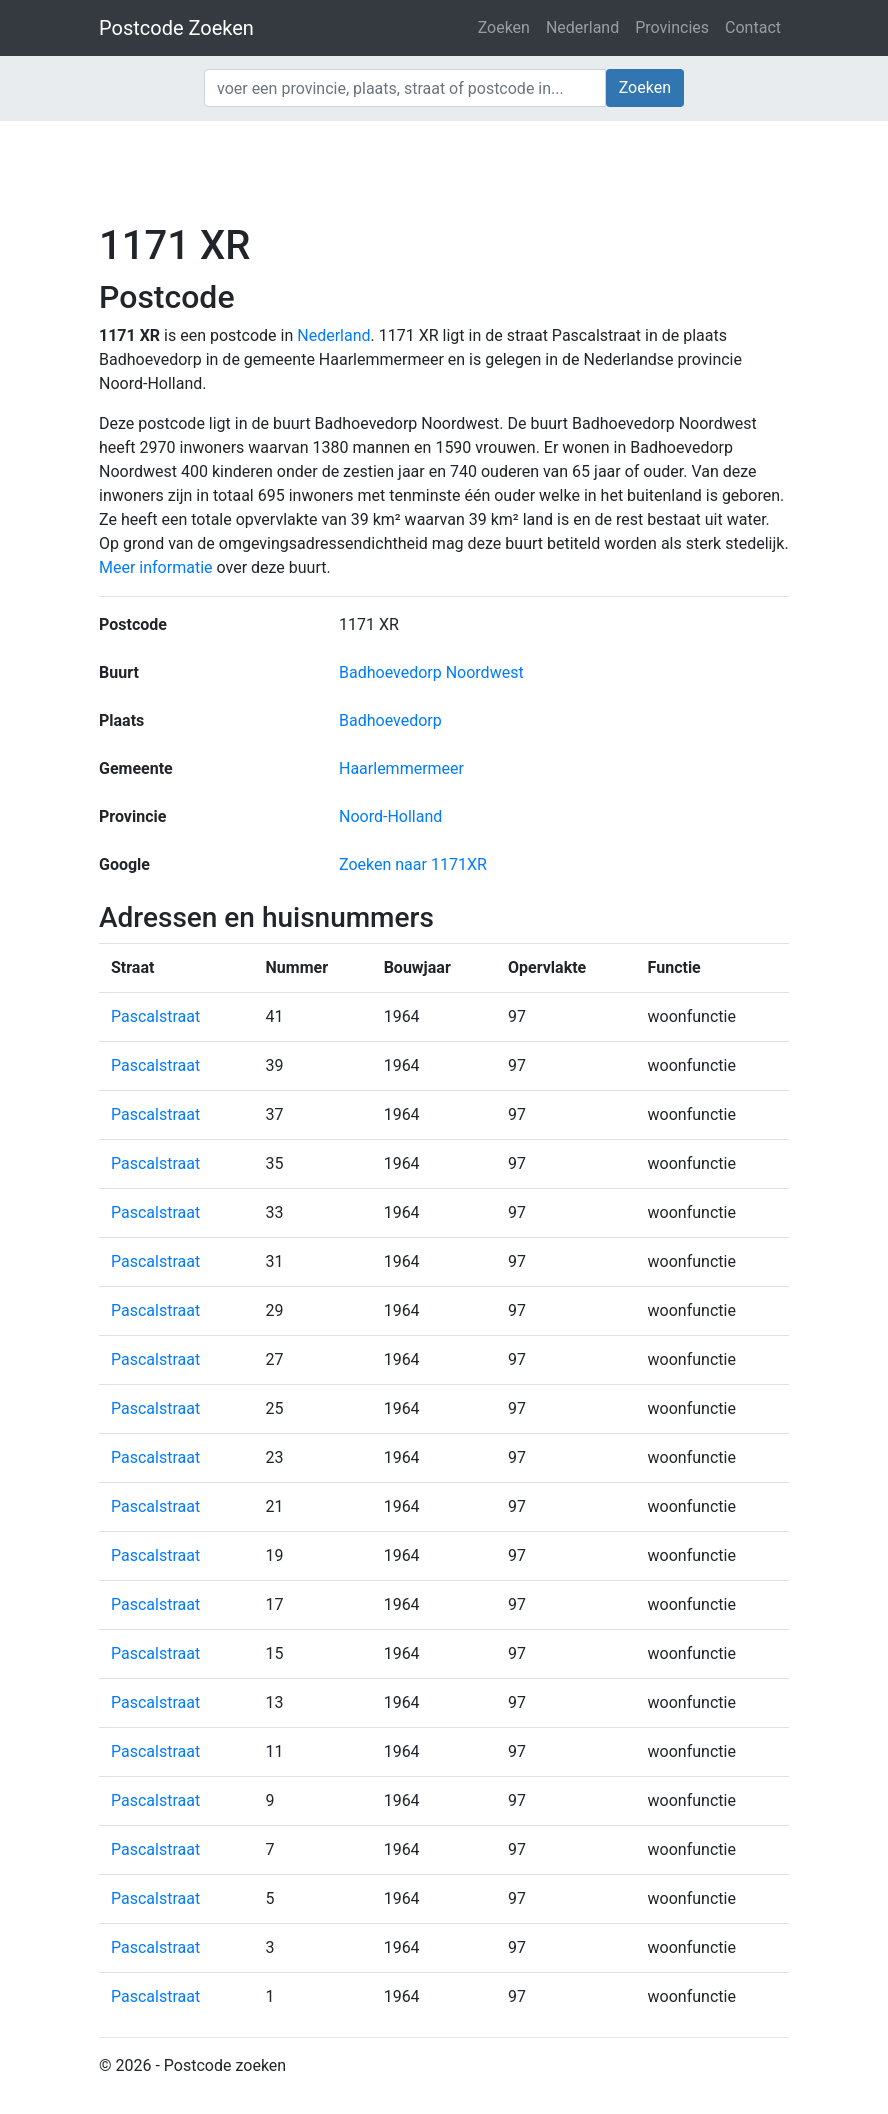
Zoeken (504, 27)
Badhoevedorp (390, 720)
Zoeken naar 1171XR (413, 864)
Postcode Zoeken (176, 28)
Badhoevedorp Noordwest (431, 672)
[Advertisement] (444, 170)
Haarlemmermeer (401, 768)
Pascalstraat (155, 1016)
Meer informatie (156, 567)
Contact (753, 27)
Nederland (582, 27)
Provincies (672, 27)
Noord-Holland (390, 816)
